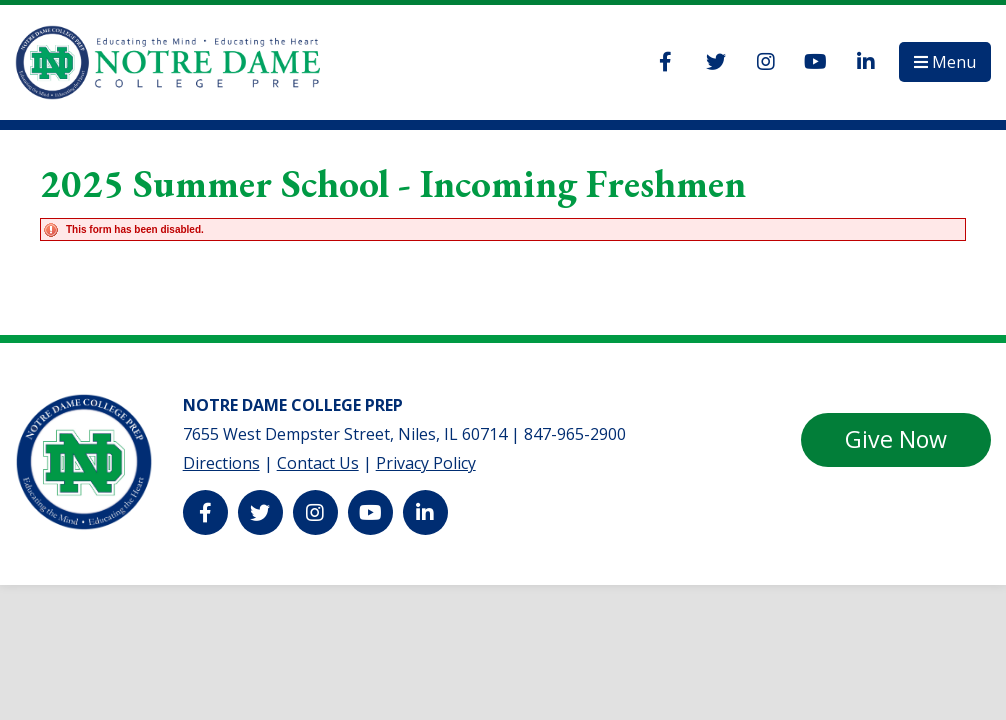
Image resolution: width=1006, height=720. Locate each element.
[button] (945, 62)
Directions (221, 463)
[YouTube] (816, 62)
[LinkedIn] (866, 62)
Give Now (896, 439)
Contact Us (318, 463)
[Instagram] (766, 62)
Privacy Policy (426, 463)
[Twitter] (716, 62)
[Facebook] (666, 62)
